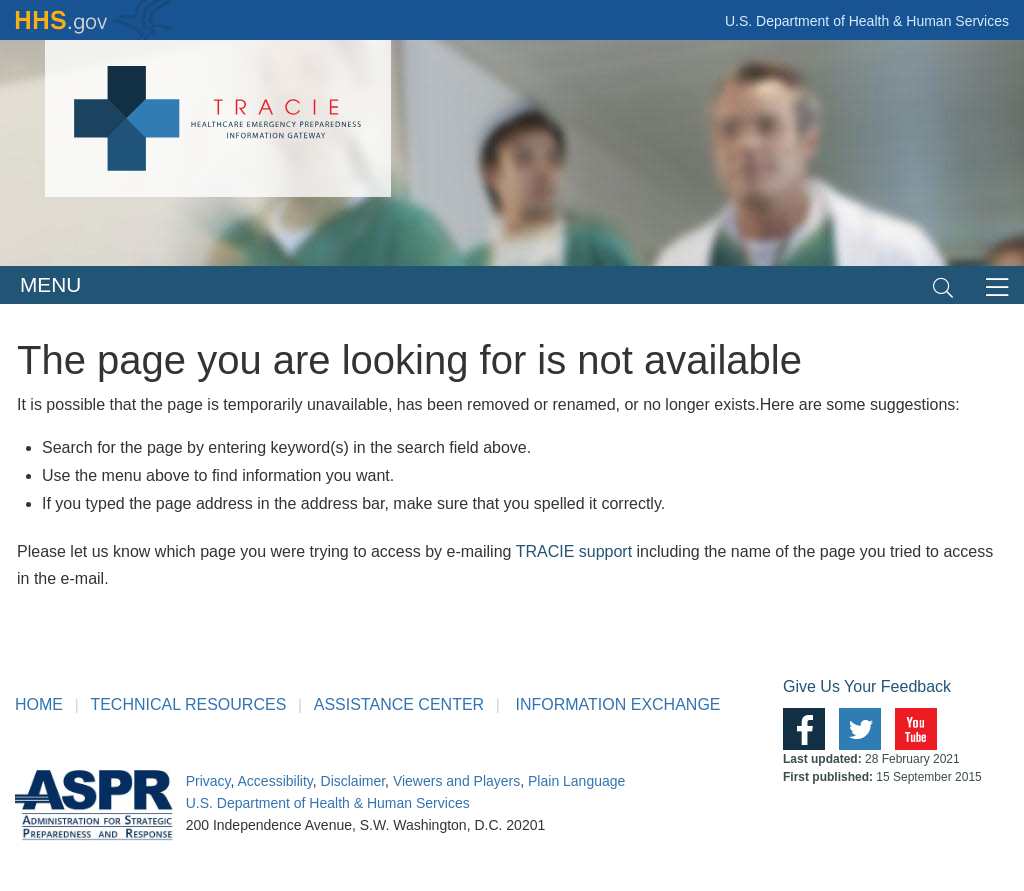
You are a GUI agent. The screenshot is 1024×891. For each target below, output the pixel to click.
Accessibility (275, 781)
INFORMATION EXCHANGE (617, 704)
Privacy (208, 781)
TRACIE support (574, 551)
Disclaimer (353, 781)
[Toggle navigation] (943, 285)
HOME (39, 704)
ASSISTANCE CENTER (399, 704)
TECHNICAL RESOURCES (188, 704)
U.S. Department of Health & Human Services (867, 21)
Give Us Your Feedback (867, 686)
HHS (95, 20)
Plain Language (576, 781)
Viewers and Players (456, 781)
